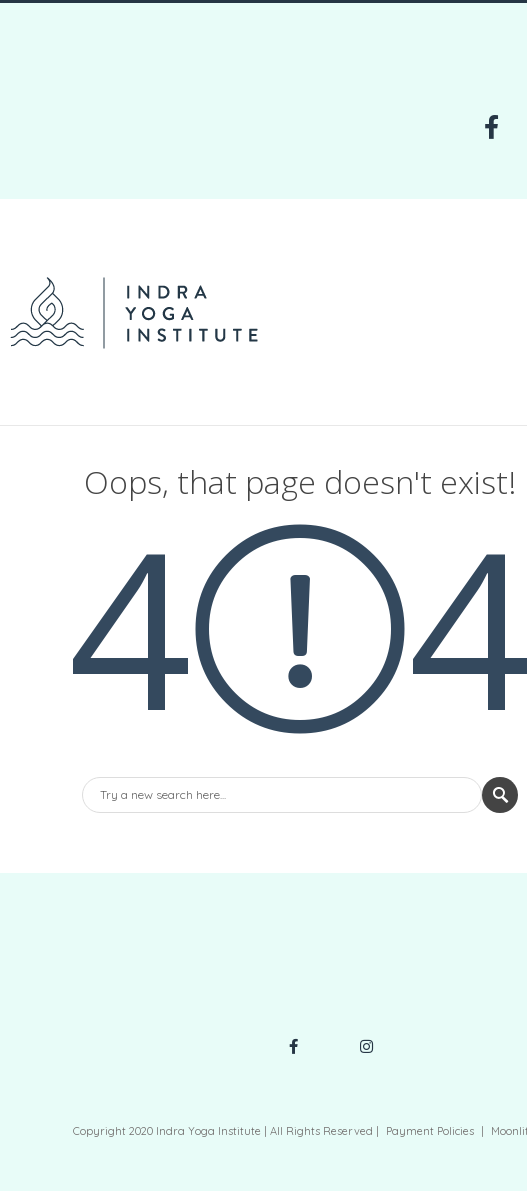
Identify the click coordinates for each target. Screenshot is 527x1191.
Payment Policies (430, 1131)
